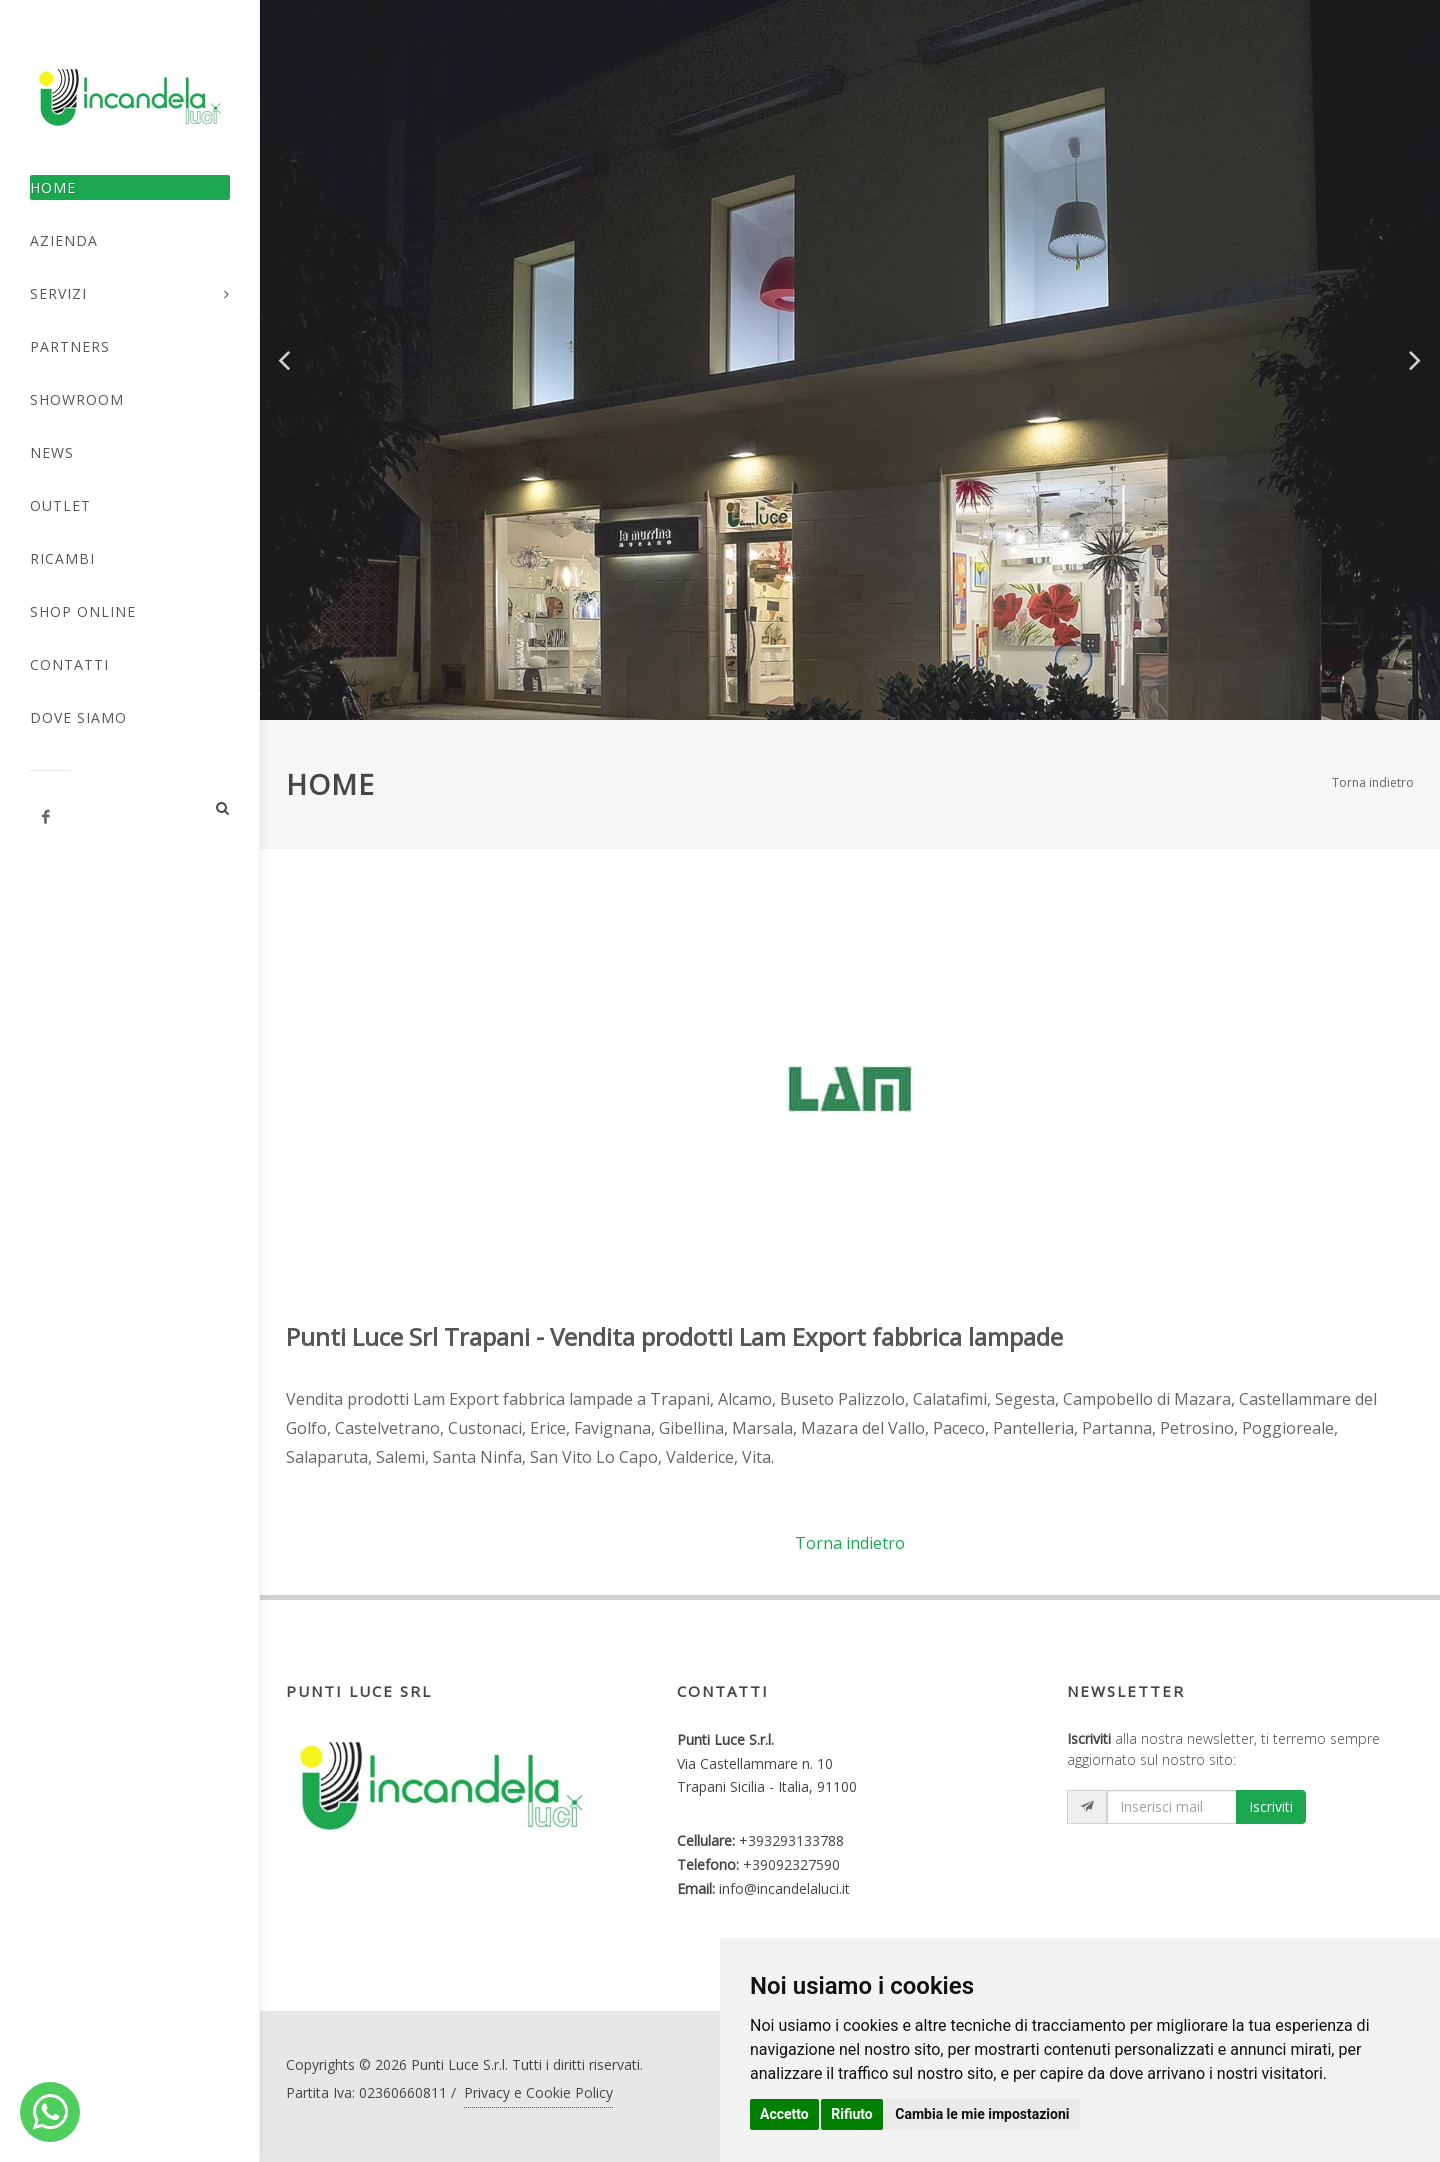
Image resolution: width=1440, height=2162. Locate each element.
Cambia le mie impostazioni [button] (982, 2114)
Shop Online (83, 611)
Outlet (60, 505)
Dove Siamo (78, 717)
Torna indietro (1373, 782)
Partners (70, 346)
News (52, 452)
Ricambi (62, 558)
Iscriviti (1271, 1806)
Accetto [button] (784, 2114)
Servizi (58, 293)
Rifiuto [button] (852, 2114)
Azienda (64, 240)
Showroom (77, 399)
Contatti (69, 664)
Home (53, 187)
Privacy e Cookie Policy (538, 2092)
